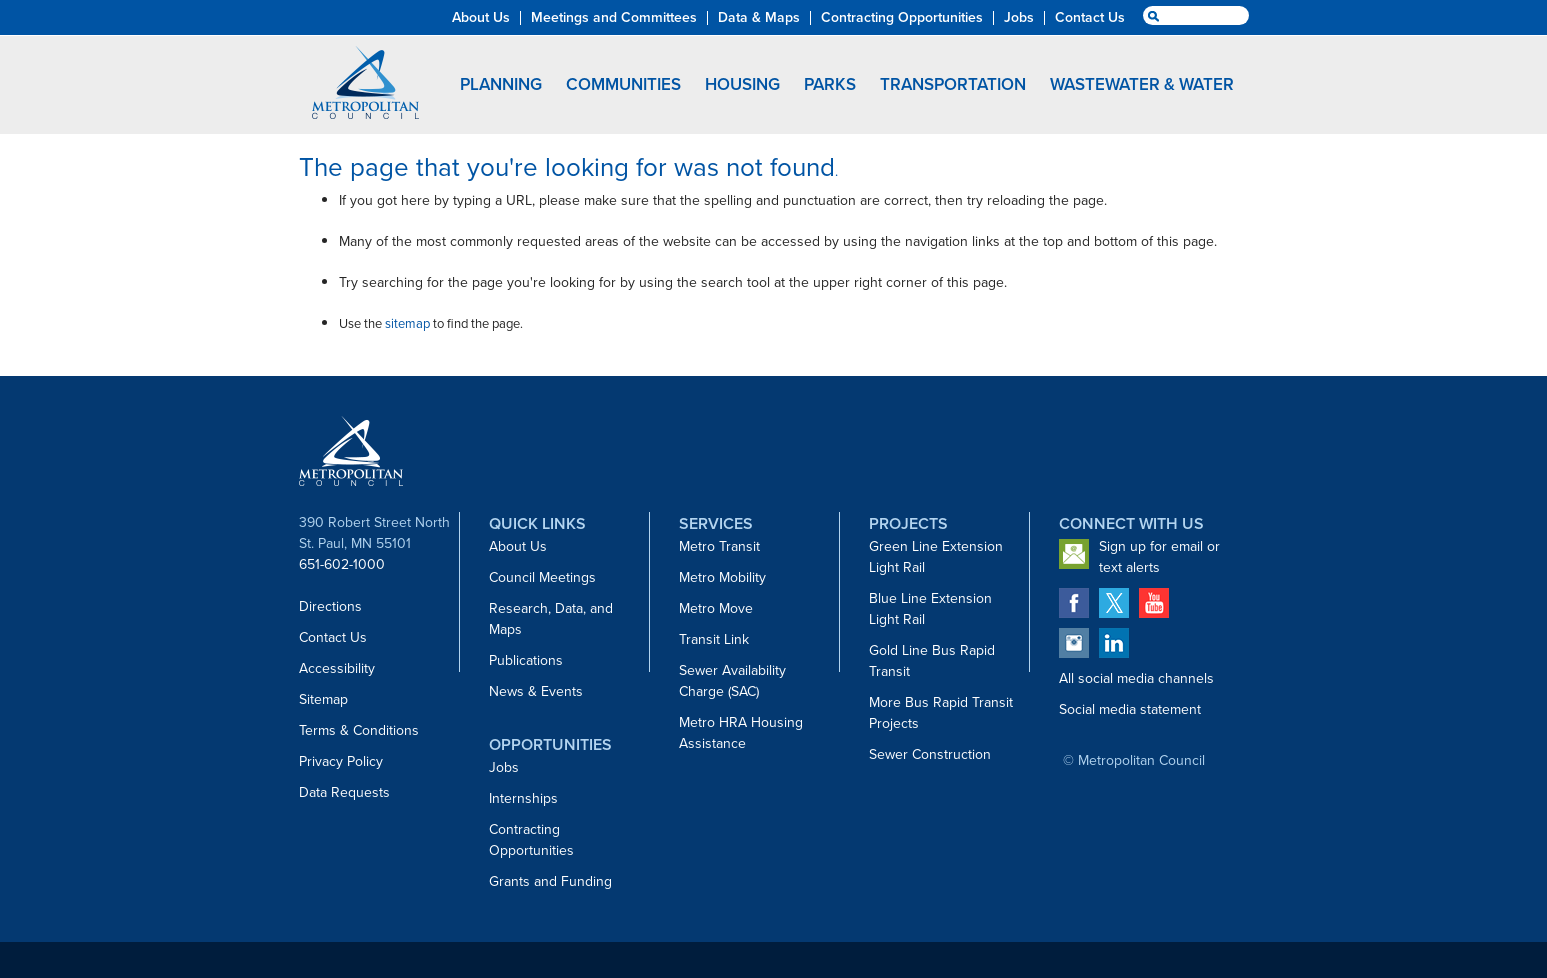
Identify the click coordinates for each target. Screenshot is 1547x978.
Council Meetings (542, 577)
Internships (523, 798)
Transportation (953, 84)
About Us (518, 546)
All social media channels (1136, 678)
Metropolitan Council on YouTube (1154, 603)
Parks (830, 84)
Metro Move (716, 608)
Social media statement (1130, 709)
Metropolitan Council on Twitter (1114, 603)
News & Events (536, 691)
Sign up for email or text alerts (1159, 557)
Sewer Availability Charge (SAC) (732, 681)
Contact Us (333, 637)
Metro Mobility (722, 577)
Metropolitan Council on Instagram (1074, 643)
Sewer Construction (930, 754)
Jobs (504, 767)
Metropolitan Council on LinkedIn (1114, 643)
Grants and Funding (550, 881)
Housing (742, 84)
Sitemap (323, 699)
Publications (526, 660)
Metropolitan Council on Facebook (1074, 603)
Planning (501, 84)
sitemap (407, 323)
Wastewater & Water (1142, 84)
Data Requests (344, 792)
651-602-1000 (342, 564)
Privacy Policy (341, 761)
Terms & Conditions (359, 730)
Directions (330, 606)
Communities (623, 84)
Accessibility (337, 668)
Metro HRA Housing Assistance (741, 733)
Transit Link (714, 639)
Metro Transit (719, 546)
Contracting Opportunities (531, 840)
